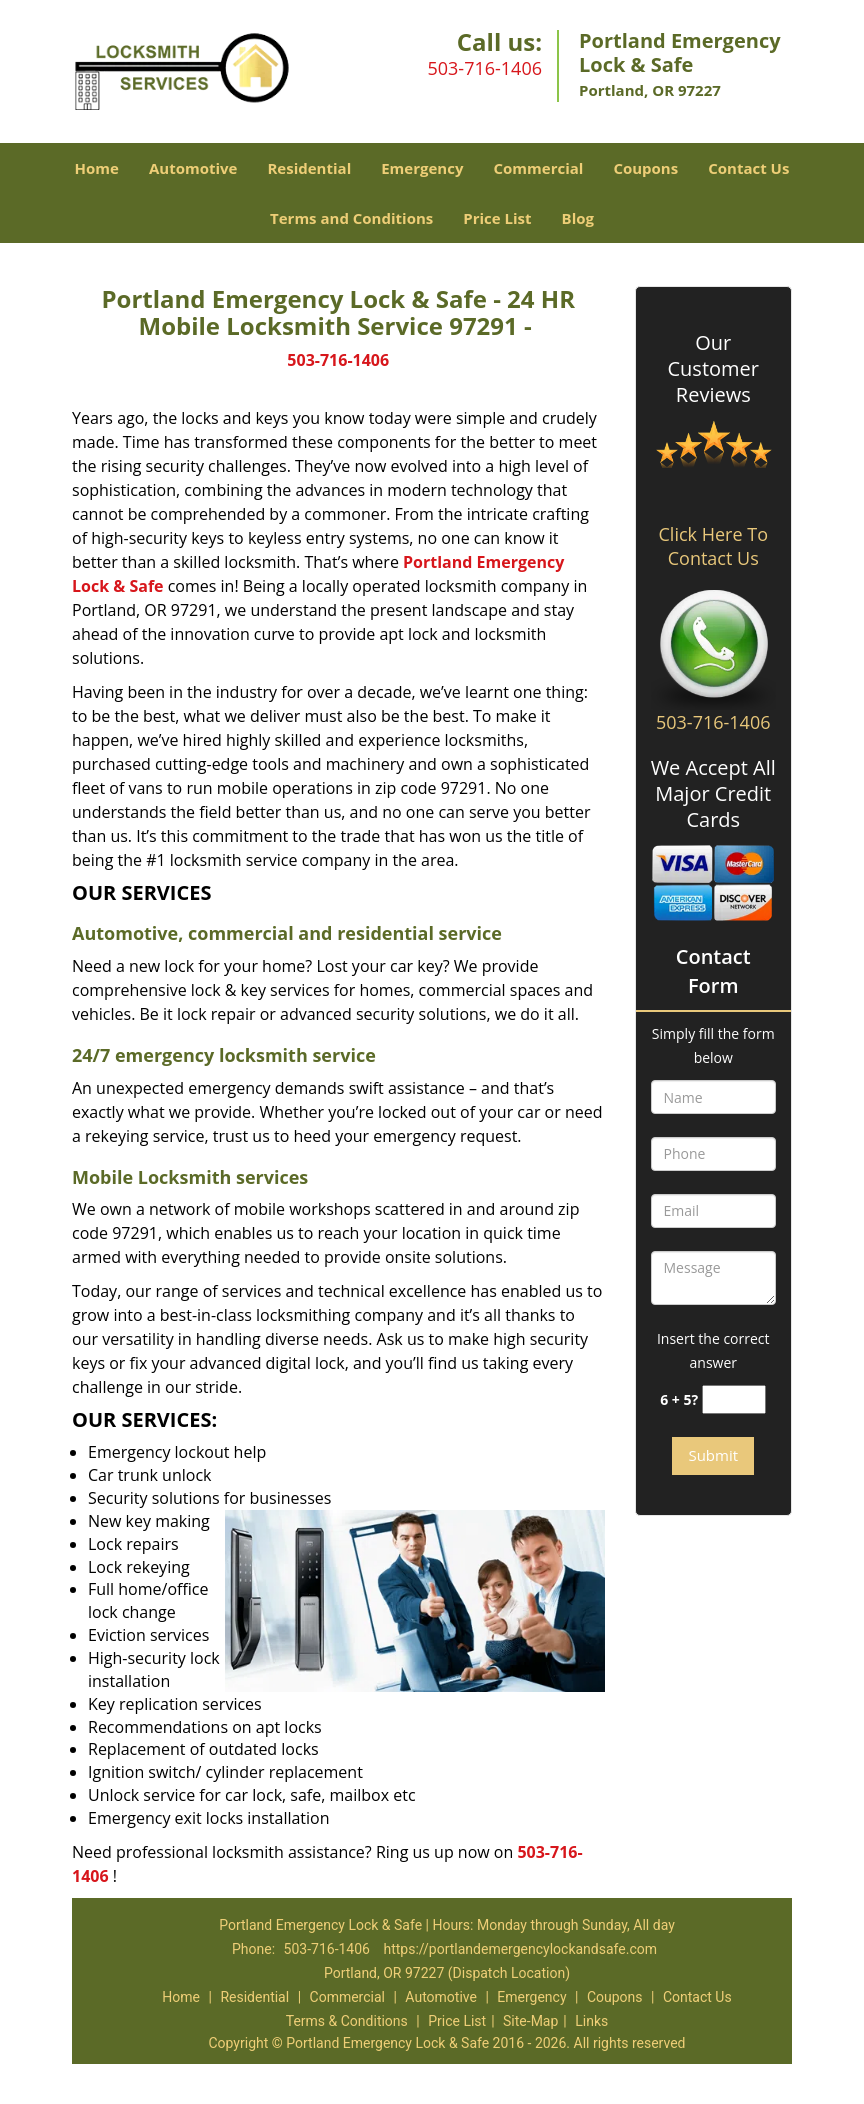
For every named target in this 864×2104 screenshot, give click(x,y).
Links (591, 2021)
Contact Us (748, 168)
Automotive (193, 168)
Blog (578, 218)
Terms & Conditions (347, 2021)
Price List (497, 218)
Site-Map (530, 2021)
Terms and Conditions (351, 218)
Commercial (538, 168)
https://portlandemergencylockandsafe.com (520, 1949)
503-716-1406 (484, 68)
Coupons (645, 168)
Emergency (422, 168)
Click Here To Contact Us (713, 546)
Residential (309, 168)
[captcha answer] (734, 1399)
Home (97, 168)
